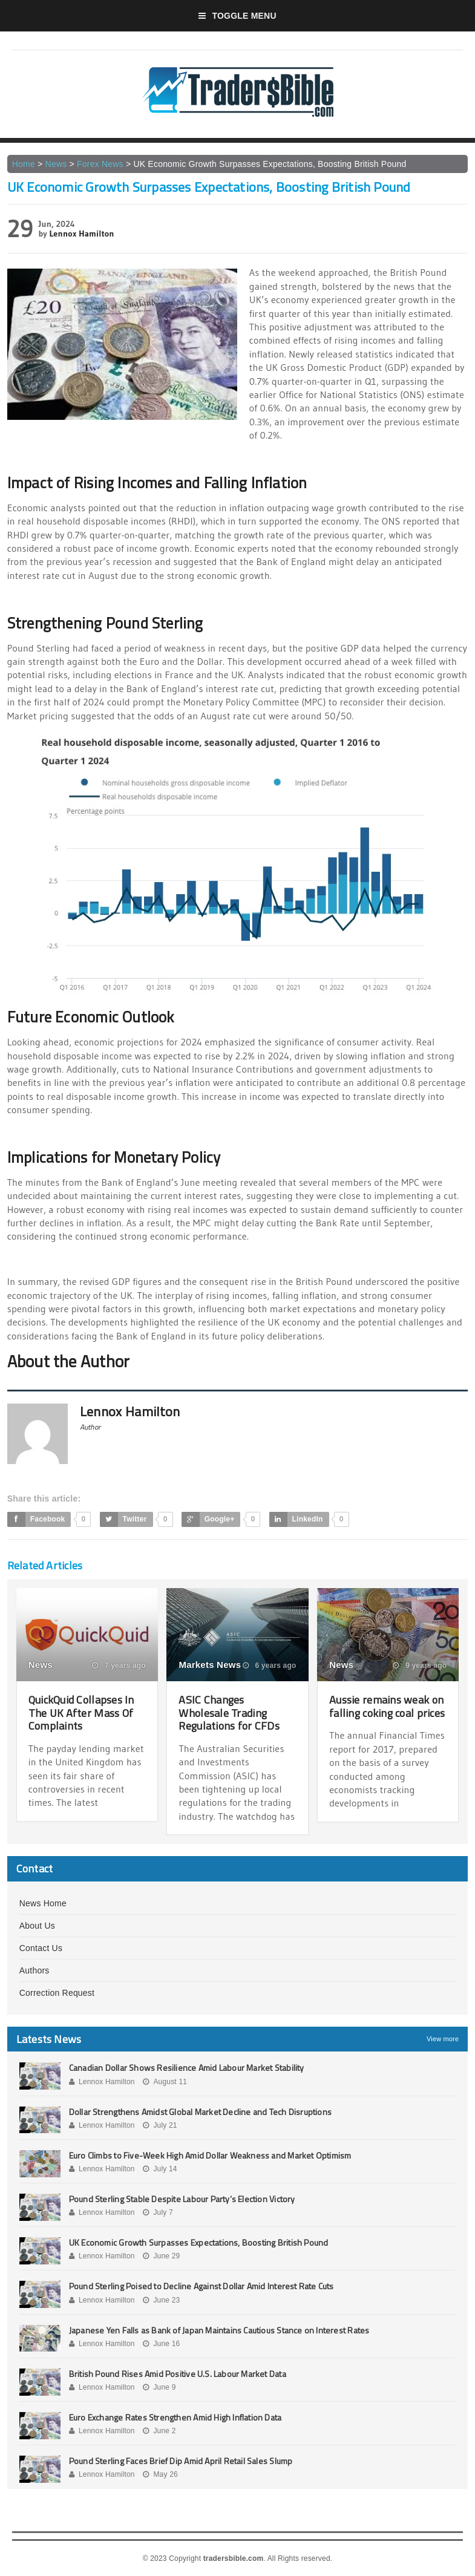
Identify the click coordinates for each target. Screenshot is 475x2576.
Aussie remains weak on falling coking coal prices (387, 1706)
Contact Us (40, 1948)
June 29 (161, 2256)
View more (443, 2038)
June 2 (159, 2430)
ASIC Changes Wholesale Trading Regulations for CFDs (229, 1713)
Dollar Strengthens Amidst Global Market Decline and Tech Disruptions (200, 2111)
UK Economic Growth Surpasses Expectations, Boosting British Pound (199, 2242)
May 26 (160, 2474)
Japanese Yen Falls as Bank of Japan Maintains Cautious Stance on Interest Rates (219, 2330)
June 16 (161, 2343)
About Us (37, 1925)
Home (23, 164)
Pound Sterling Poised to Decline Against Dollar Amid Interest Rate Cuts (201, 2286)
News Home (43, 1903)
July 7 (158, 2212)
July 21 (160, 2125)
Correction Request (56, 1993)
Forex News (100, 164)
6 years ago (269, 1665)
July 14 (160, 2168)
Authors (34, 1970)
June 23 (161, 2300)
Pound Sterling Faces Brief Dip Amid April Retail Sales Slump (181, 2460)
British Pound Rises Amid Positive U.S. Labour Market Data (177, 2373)
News (56, 164)
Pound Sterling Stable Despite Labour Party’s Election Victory (182, 2198)
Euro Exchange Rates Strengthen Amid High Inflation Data (175, 2417)
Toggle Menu (237, 16)
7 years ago (119, 1665)
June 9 (159, 2387)
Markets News (210, 1664)
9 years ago (420, 1665)
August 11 (165, 2081)
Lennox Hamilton (82, 233)
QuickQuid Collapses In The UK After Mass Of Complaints (81, 1713)
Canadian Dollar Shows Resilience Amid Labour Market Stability (186, 2067)
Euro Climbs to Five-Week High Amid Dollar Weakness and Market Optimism (210, 2155)
